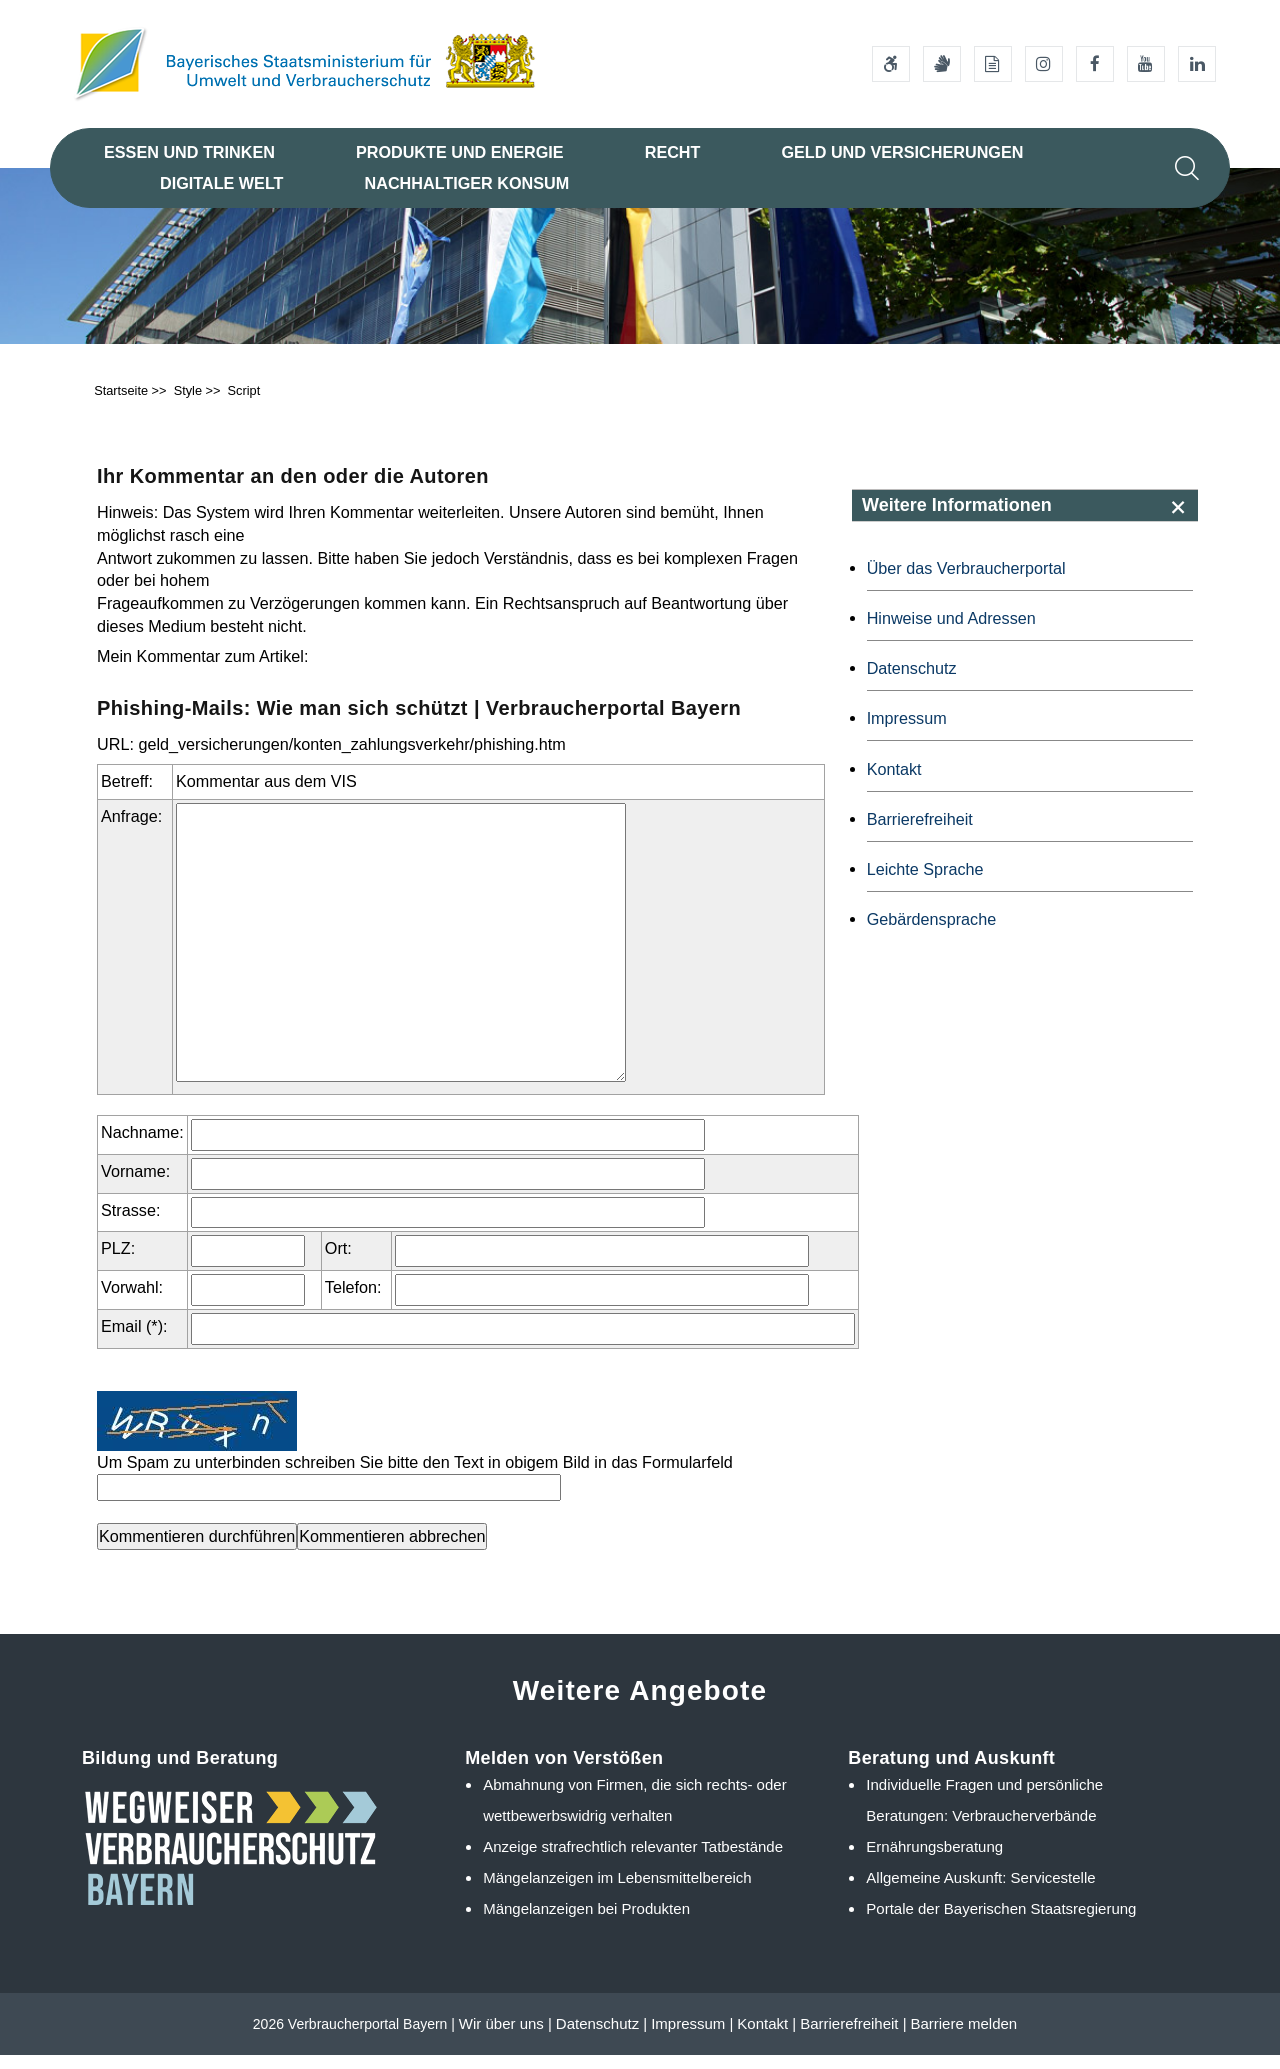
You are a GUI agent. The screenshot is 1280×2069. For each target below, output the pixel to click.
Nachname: (142, 1146)
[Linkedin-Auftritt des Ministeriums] (1197, 64)
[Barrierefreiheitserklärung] (891, 64)
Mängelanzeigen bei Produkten (586, 1921)
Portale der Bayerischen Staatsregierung (1001, 1921)
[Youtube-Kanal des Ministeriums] (1146, 64)
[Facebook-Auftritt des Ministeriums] (1095, 64)
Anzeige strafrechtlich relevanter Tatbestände (633, 1860)
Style (188, 404)
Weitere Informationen (957, 519)
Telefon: (353, 1301)
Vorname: (135, 1185)
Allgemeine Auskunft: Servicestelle (980, 1891)
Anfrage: (131, 830)
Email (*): (134, 1340)
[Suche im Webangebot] (1187, 168)
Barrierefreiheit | (853, 2037)
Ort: (338, 1262)
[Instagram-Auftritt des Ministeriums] (1044, 64)
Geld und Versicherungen (902, 152)
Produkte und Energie (460, 152)
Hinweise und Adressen (951, 632)
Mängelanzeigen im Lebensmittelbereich (617, 1891)
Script (244, 404)
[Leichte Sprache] (993, 64)
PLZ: (118, 1262)
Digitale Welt (221, 183)
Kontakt (894, 782)
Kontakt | (766, 2037)
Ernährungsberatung (934, 1860)
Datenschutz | (601, 2037)
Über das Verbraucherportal (966, 582)
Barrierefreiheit (920, 833)
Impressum (907, 732)
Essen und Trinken (189, 152)
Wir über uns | (505, 2037)
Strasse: (130, 1223)
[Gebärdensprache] (942, 64)
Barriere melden (963, 2037)
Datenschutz (912, 682)
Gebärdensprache (932, 933)
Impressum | (692, 2037)
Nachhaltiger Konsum (467, 183)
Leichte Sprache (925, 883)
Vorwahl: (132, 1301)
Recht (673, 152)
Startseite (121, 404)
